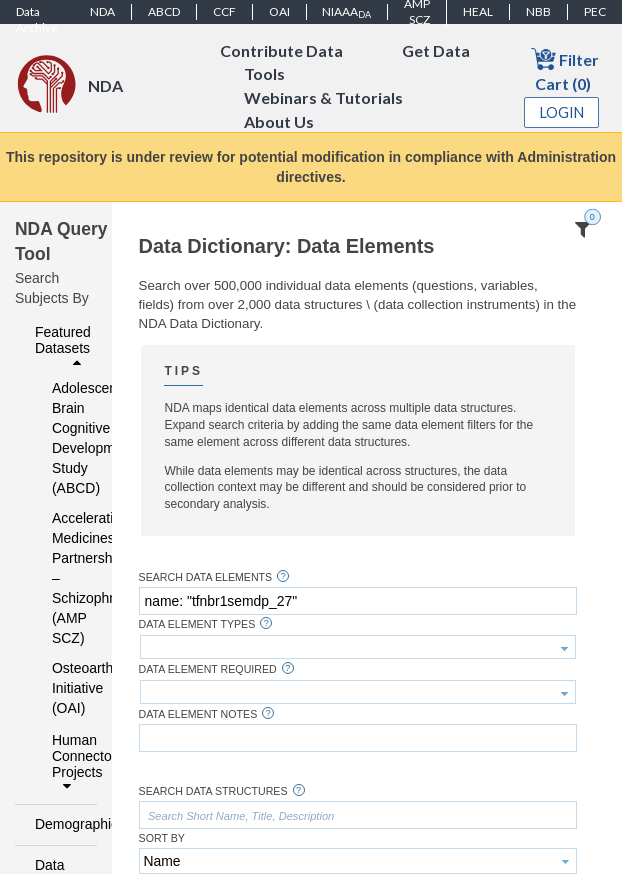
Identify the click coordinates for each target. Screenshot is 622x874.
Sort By (162, 838)
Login (562, 112)
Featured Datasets (63, 347)
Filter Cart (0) (565, 69)
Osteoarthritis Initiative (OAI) (61, 688)
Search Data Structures (213, 791)
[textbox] (358, 601)
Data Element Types (197, 624)
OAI (279, 11)
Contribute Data (281, 50)
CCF (224, 11)
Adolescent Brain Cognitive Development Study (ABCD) (61, 438)
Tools (264, 74)
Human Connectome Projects (69, 763)
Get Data (436, 50)
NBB (538, 11)
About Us (279, 122)
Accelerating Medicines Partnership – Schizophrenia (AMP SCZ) (61, 578)
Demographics (60, 824)
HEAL (478, 11)
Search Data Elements (206, 577)
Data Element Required (208, 669)
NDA (102, 11)
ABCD (164, 11)
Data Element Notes (198, 714)
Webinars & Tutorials (323, 98)
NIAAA (346, 12)
